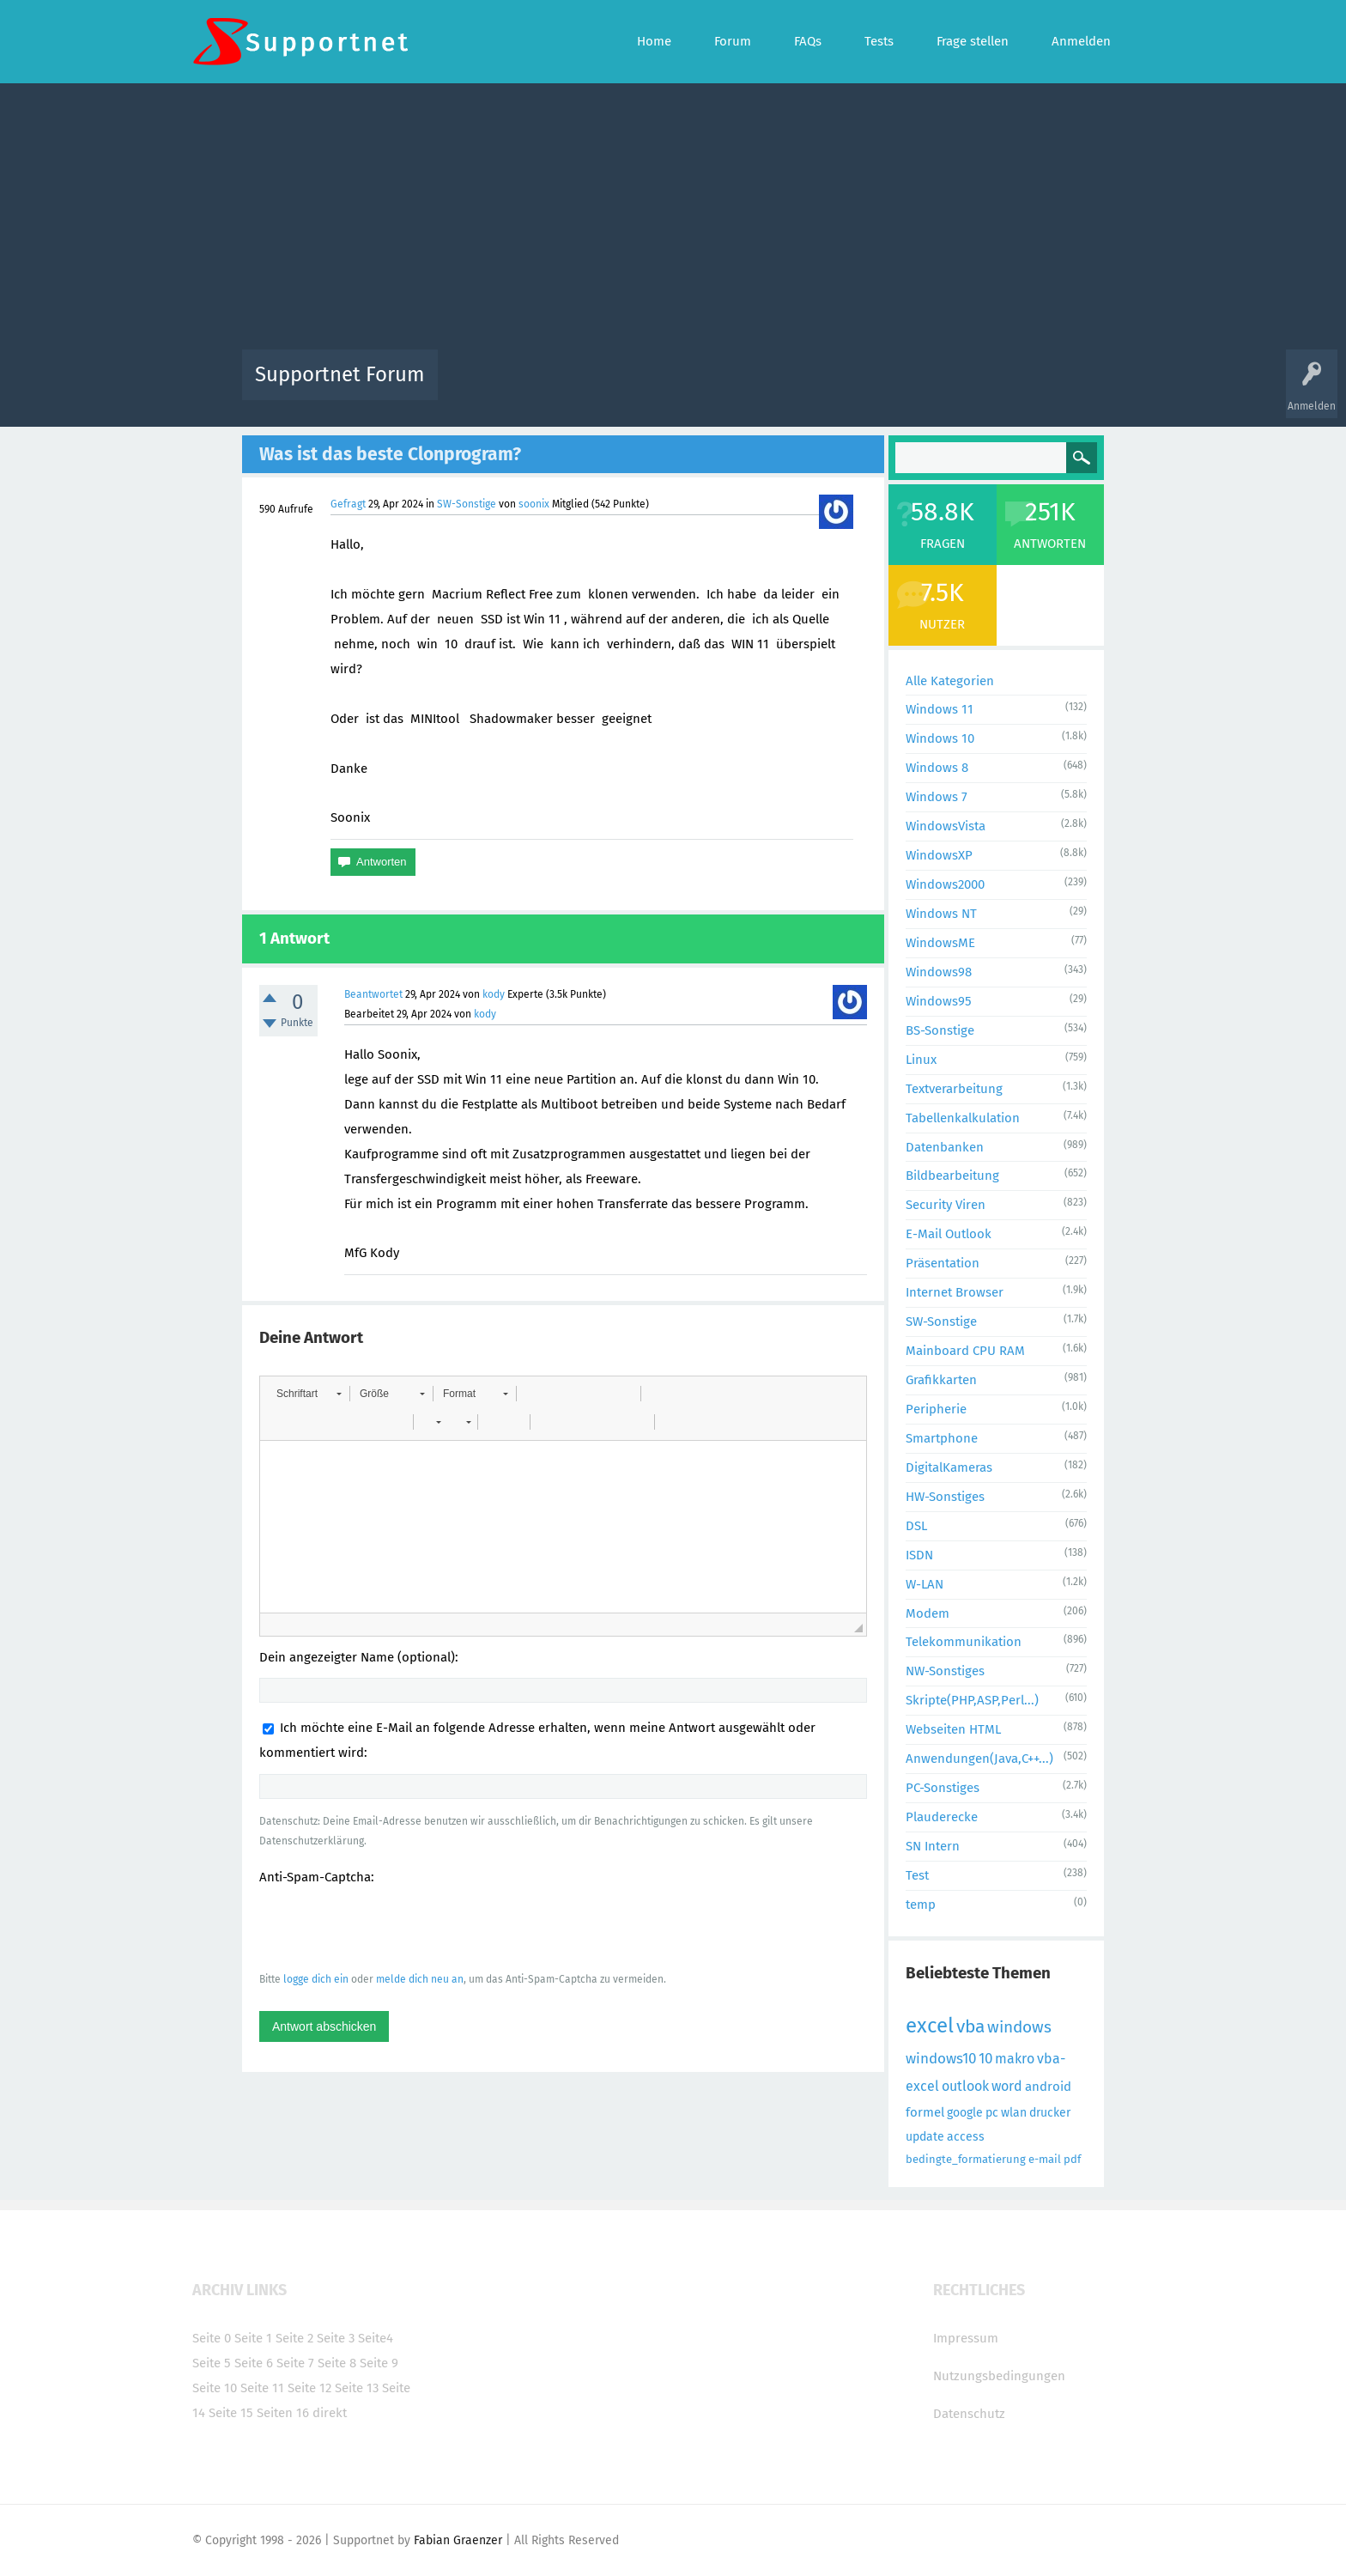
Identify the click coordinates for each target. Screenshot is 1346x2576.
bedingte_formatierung (966, 2159)
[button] (308, 1394)
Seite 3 (336, 2338)
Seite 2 (294, 2338)
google (965, 2112)
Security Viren (945, 1204)
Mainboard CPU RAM (965, 1350)
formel (925, 2112)
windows (1019, 2027)
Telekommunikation (964, 1641)
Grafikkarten (941, 1380)
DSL (916, 1526)
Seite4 (375, 2338)
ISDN (919, 1555)
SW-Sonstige (466, 504)
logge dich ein (316, 1979)
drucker (1049, 2112)
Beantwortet (373, 994)
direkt (329, 2413)
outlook (965, 2086)
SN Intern (933, 1846)
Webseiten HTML (953, 1729)
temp (921, 1904)
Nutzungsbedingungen (999, 2376)
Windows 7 (936, 797)
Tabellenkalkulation (963, 1118)
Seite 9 (379, 2363)
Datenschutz (969, 2413)
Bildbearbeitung (952, 1175)
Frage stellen (953, 386)
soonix (533, 504)
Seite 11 (262, 2388)
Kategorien (825, 386)
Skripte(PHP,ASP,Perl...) (972, 1700)
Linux (921, 1059)
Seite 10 (214, 2388)
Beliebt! (624, 386)
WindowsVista (945, 826)
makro (1014, 2058)
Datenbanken (945, 1147)
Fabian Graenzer (458, 2540)
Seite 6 (253, 2363)
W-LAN (924, 1584)
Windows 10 (940, 738)
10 (985, 2059)
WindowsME (940, 943)
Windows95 (939, 1001)
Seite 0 (211, 2338)
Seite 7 (295, 2363)
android (1048, 2086)
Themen (765, 386)
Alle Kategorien (950, 681)
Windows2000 (945, 884)
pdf (1072, 2159)
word (1006, 2086)
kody (493, 994)
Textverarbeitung (954, 1089)
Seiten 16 (283, 2413)
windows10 (941, 2059)
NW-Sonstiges (945, 1671)
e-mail (1044, 2159)
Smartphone (942, 1438)
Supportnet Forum (340, 374)
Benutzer (887, 386)
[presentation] (389, 1927)
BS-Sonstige (940, 1030)
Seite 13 (357, 2388)
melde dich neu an (420, 1979)
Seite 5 (211, 2363)
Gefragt (348, 504)
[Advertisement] (673, 220)
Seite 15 (231, 2413)
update (925, 2136)
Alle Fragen (564, 386)
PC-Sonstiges (942, 1787)
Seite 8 (337, 2363)
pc (991, 2112)
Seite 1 (253, 2338)
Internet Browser (954, 1292)
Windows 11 (939, 709)
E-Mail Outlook (948, 1234)
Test (917, 1875)
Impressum (965, 2338)
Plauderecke (942, 1817)
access (966, 2136)
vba (970, 2026)
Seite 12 (309, 2388)
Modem (927, 1613)
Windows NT (941, 913)
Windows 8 (937, 767)
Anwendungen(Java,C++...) (979, 1758)
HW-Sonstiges (945, 1496)
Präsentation (942, 1263)
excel (930, 2026)
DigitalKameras (949, 1467)
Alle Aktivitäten (485, 386)
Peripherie (936, 1409)
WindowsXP (939, 855)
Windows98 (939, 972)
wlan (1014, 2112)
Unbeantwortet (695, 386)
